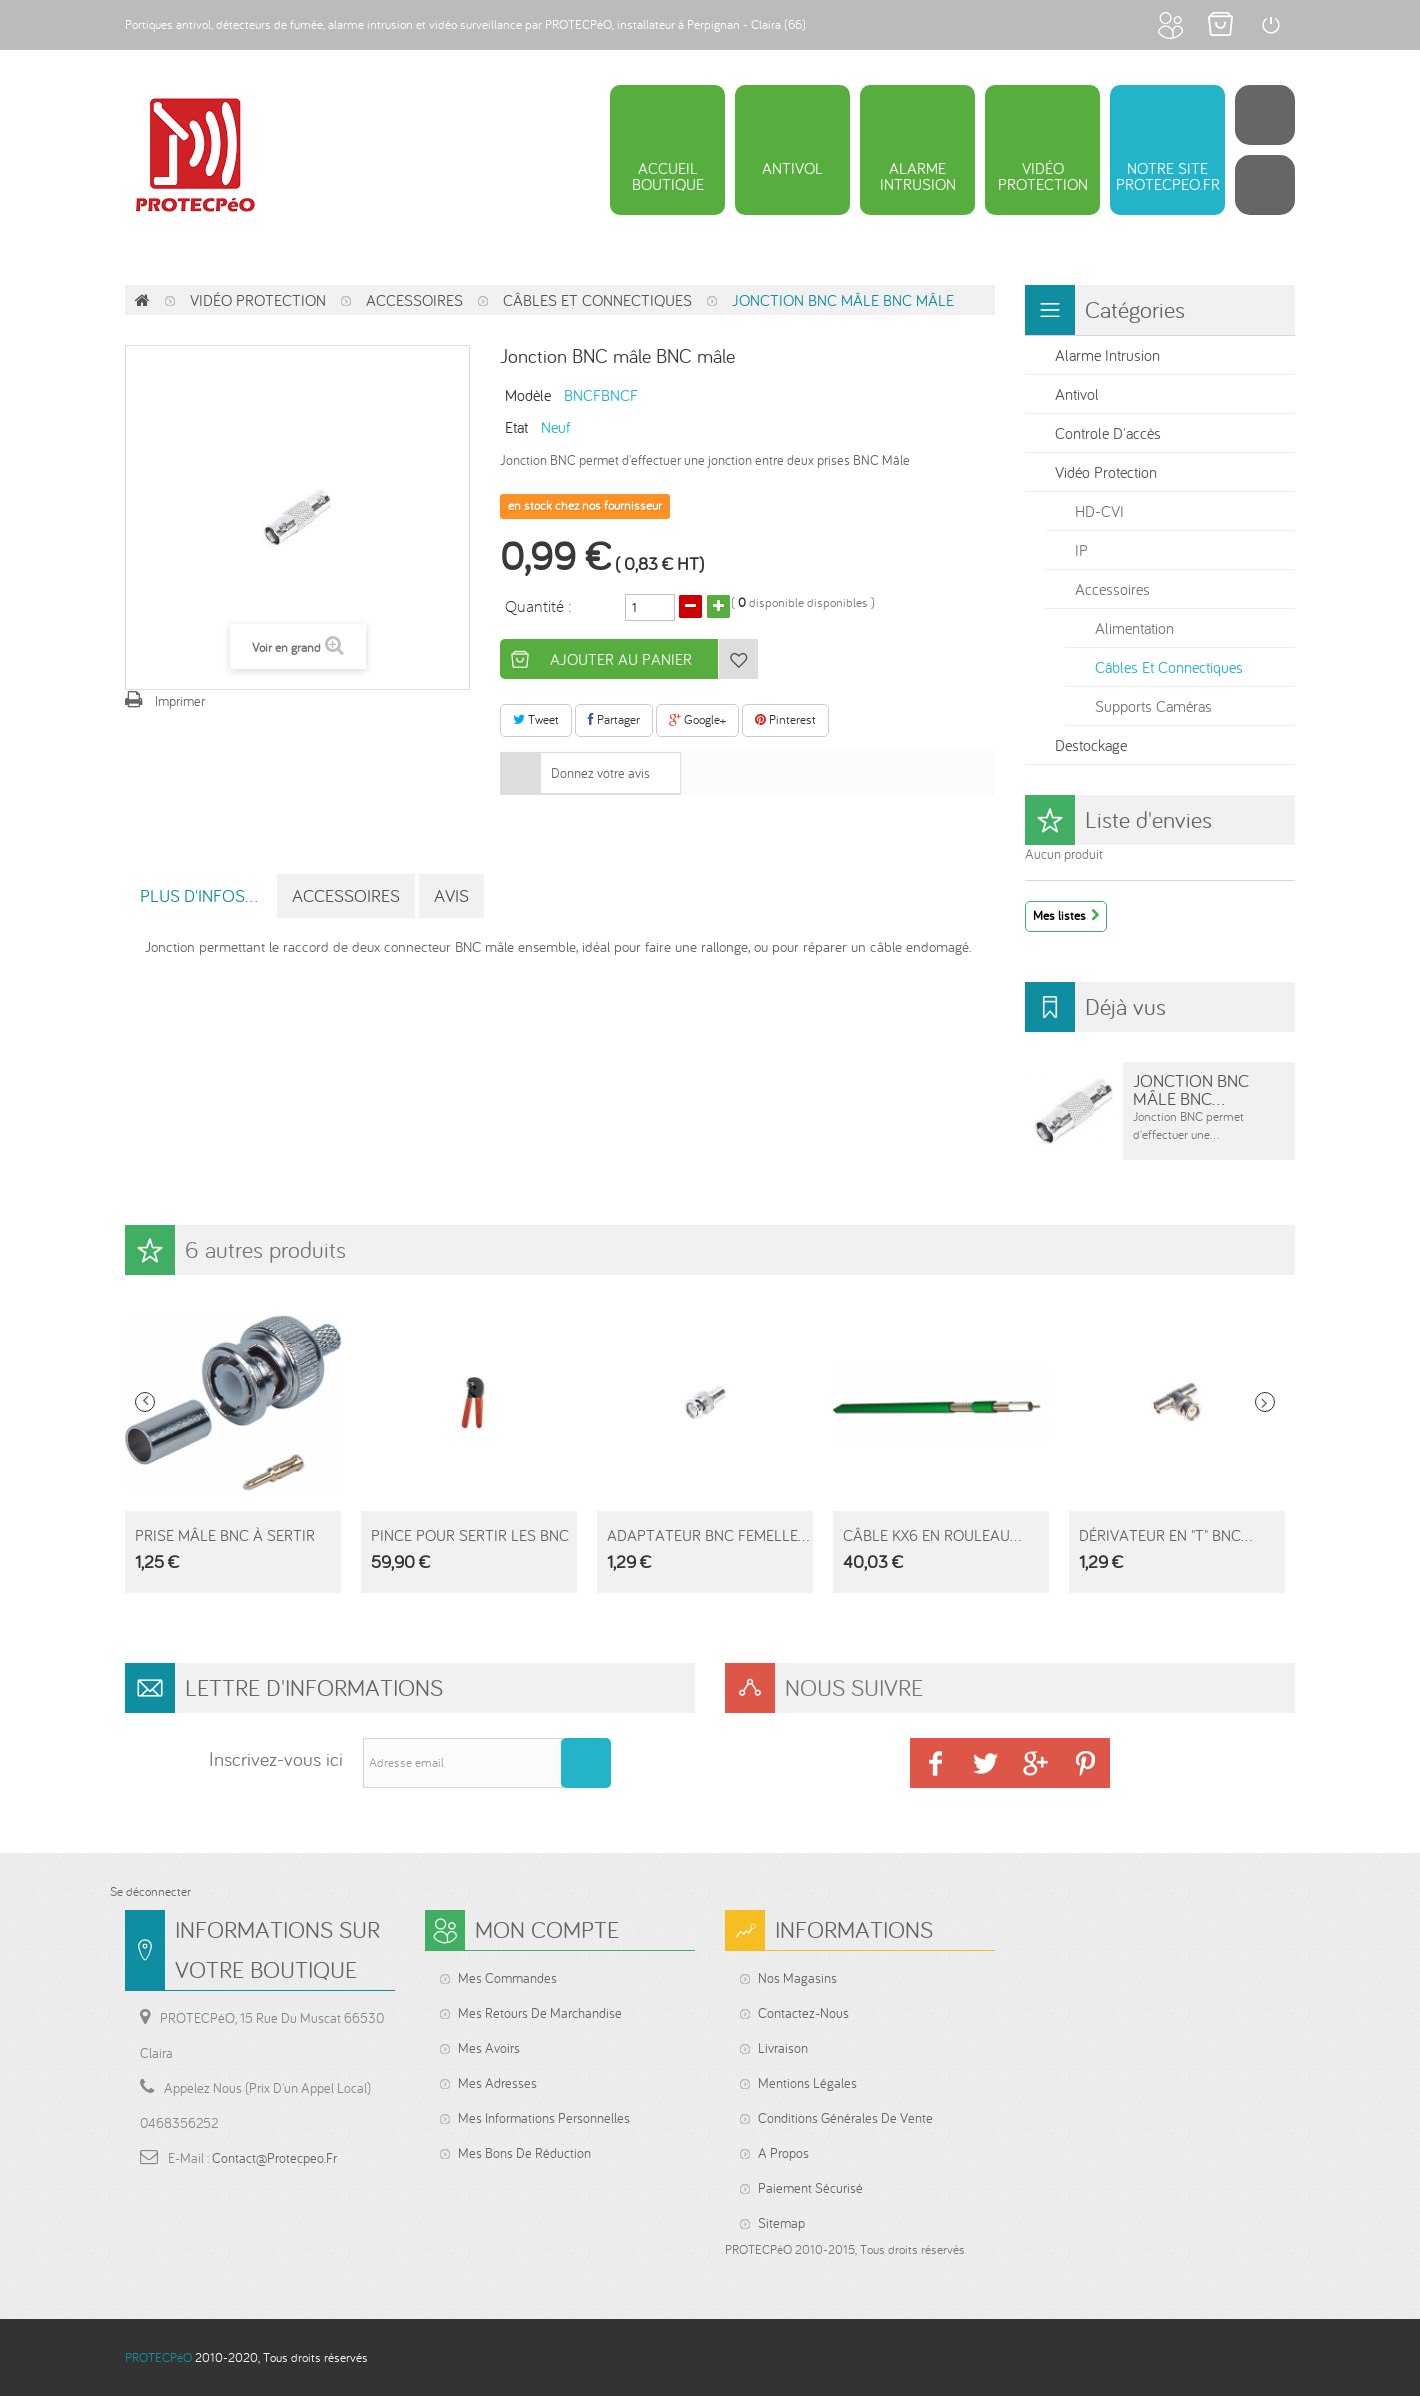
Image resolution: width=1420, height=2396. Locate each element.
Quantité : (538, 605)
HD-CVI (1099, 511)
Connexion (1270, 25)
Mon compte (1170, 25)
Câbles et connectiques (597, 300)
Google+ (697, 719)
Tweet (536, 719)
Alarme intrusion (1107, 355)
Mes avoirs (489, 2048)
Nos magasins (797, 1978)
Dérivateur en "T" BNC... (1165, 1535)
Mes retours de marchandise (540, 2013)
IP (1081, 550)
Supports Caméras (1153, 706)
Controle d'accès (1108, 433)
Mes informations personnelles (544, 2118)
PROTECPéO (158, 2357)
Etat (516, 426)
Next (1265, 1402)
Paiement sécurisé (810, 2188)
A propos (783, 2153)
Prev (145, 1402)
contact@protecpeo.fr (274, 2158)
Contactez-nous (803, 2013)
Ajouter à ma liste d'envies (738, 659)
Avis (451, 895)
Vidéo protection (258, 300)
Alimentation (1134, 628)
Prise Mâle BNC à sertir (225, 1535)
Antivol (1077, 394)
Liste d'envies (1148, 819)
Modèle (528, 394)
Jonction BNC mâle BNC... (1191, 1089)
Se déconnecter (150, 1891)
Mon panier (1220, 25)
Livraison (783, 2048)
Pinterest (785, 719)
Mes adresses (497, 2083)
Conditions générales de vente (845, 2118)
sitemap (781, 2223)
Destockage (1091, 745)
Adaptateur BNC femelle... (708, 1535)
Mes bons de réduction (524, 2153)
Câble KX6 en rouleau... (932, 1535)
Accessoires (414, 300)
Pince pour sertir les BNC (470, 1535)
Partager (614, 719)
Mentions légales (807, 2083)
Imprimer (180, 701)
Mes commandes (507, 1978)
